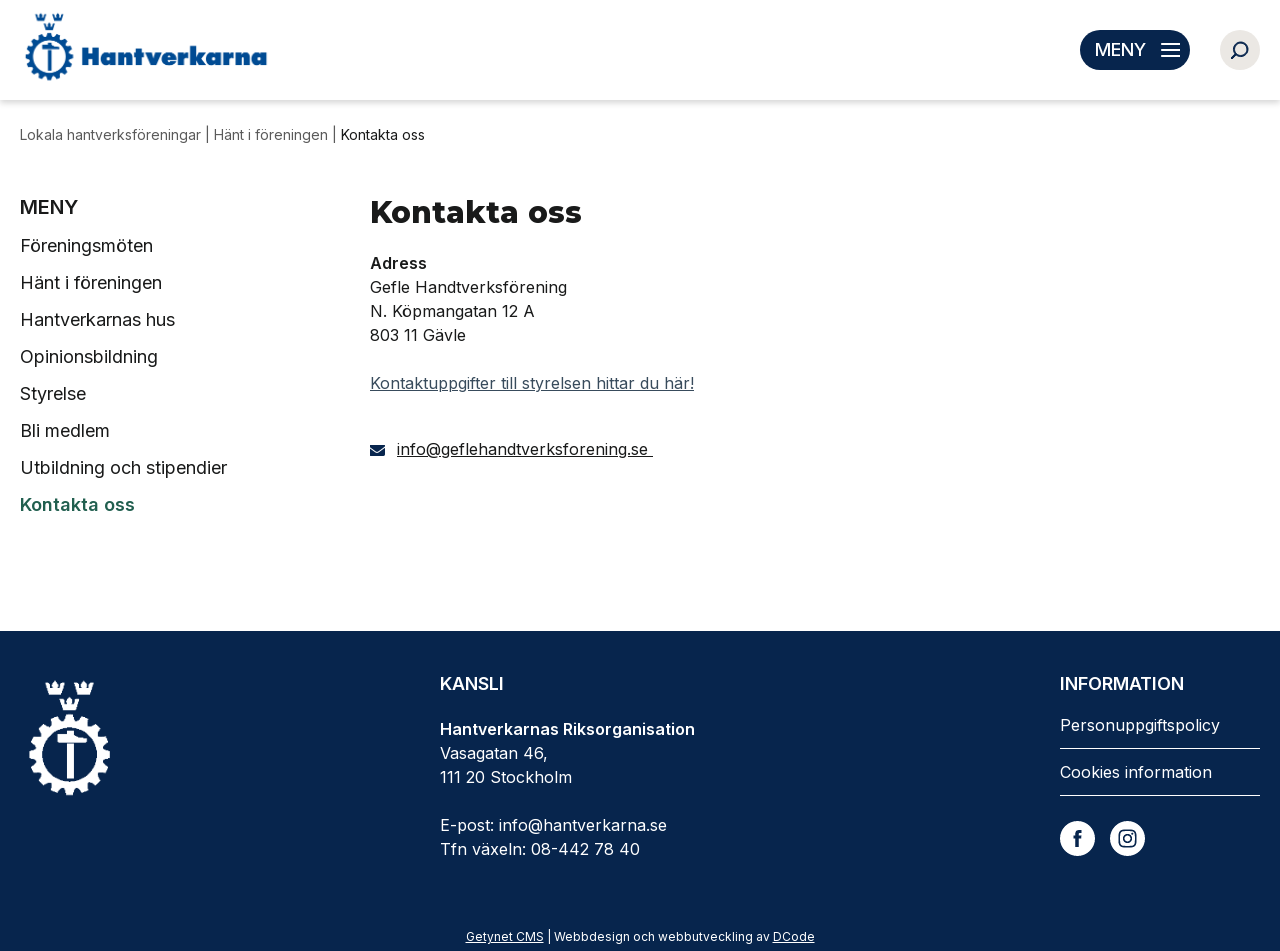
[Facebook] (1077, 838)
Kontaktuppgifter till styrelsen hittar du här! (532, 383)
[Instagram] (1127, 838)
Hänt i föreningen (273, 134)
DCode (794, 936)
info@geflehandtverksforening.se (525, 449)
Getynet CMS (505, 936)
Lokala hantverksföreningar (112, 134)
